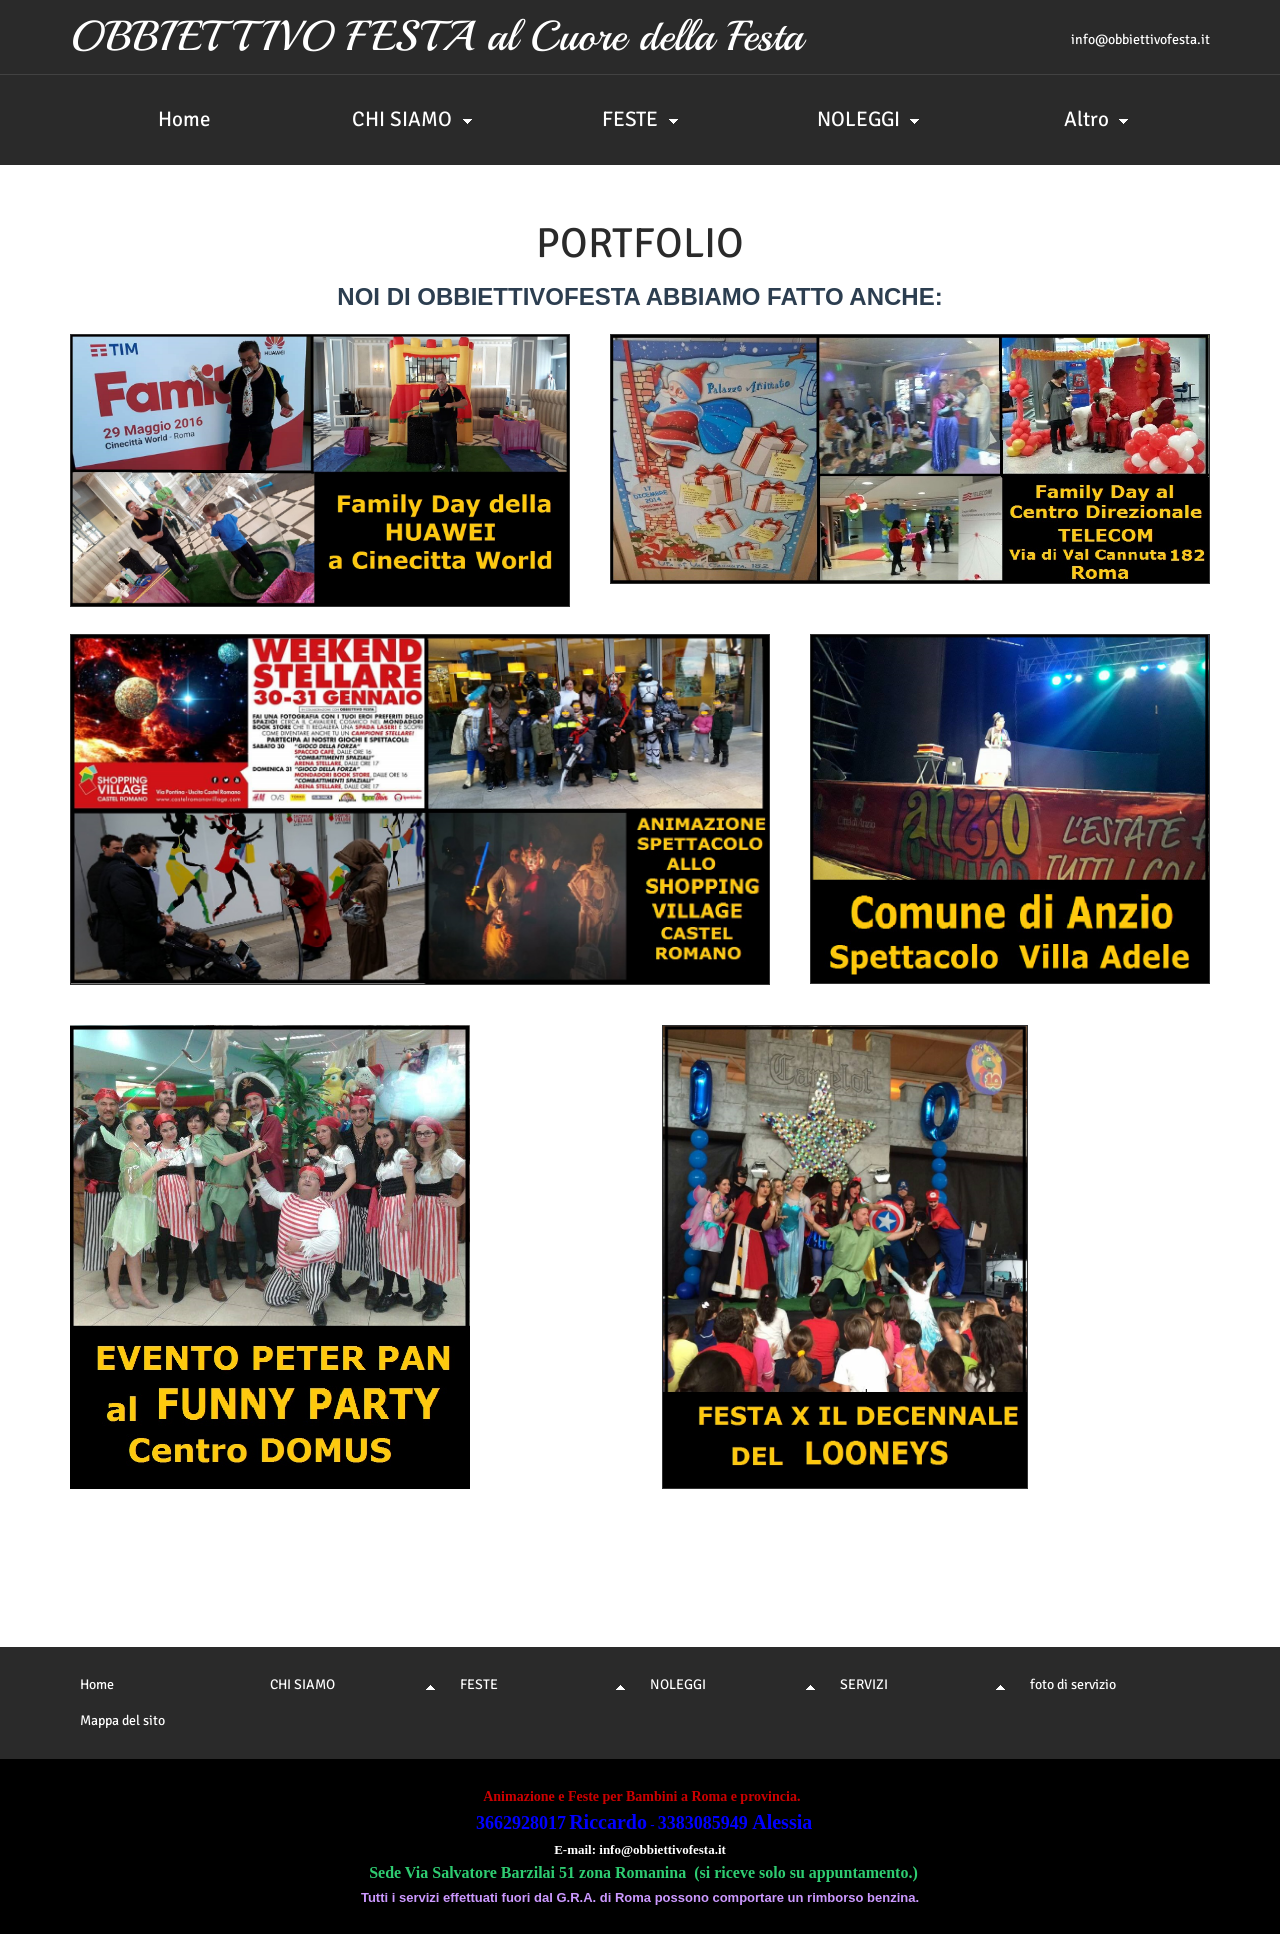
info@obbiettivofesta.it (1140, 39)
